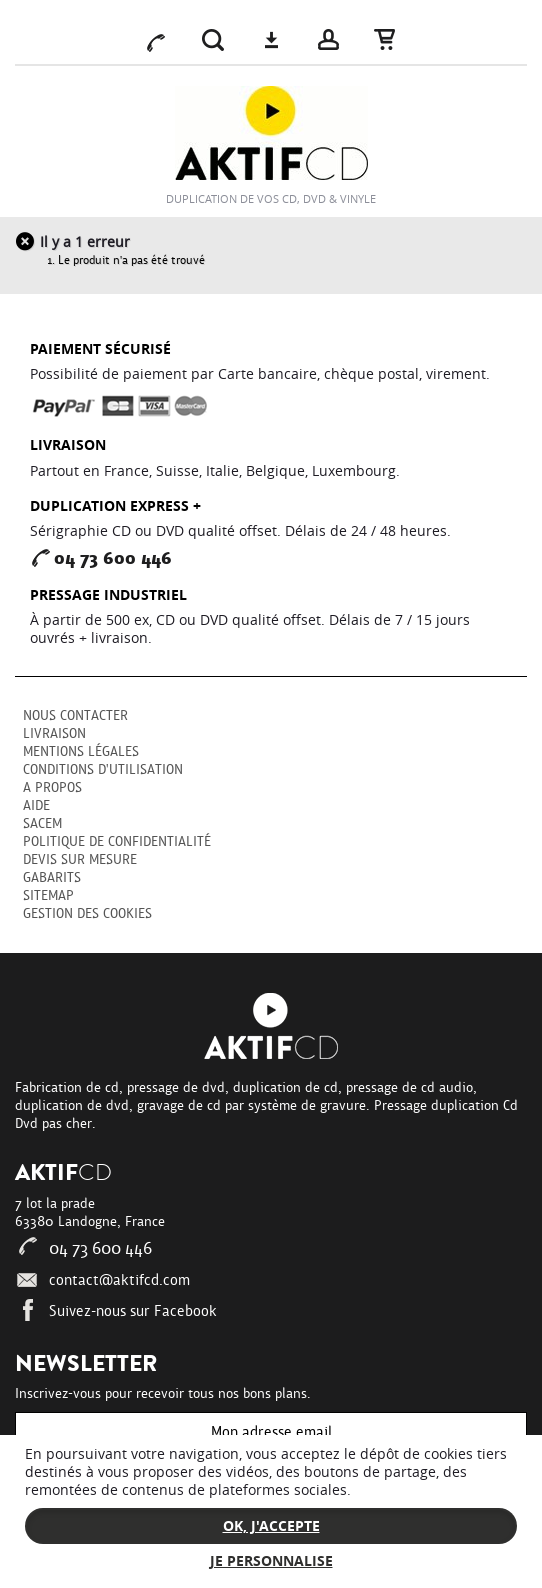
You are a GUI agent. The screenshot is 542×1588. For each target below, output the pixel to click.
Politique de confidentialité (117, 841)
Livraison (54, 733)
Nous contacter (75, 715)
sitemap (48, 895)
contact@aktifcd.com (102, 1280)
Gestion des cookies (87, 913)
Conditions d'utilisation (103, 769)
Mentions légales (81, 751)
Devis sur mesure (80, 859)
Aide (36, 805)
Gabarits (52, 877)
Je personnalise (271, 1560)
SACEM (42, 823)
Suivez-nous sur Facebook (116, 1311)
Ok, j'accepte (271, 1525)
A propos (52, 787)
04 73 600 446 (83, 1249)
